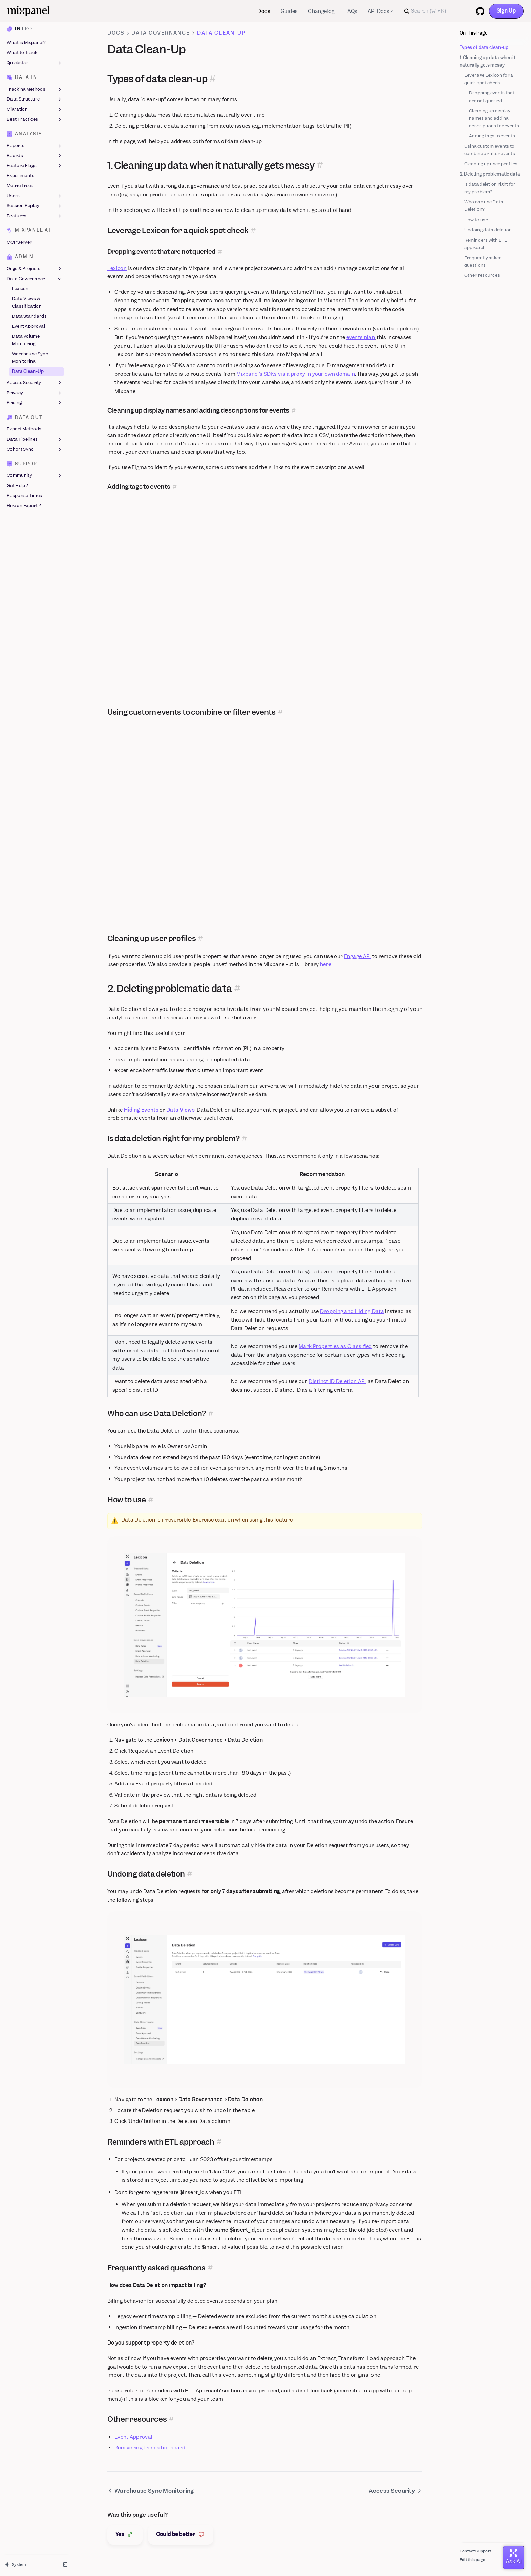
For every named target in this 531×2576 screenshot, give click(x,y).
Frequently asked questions (483, 261)
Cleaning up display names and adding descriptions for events (494, 118)
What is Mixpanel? (26, 43)
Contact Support (475, 2551)
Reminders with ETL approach (485, 243)
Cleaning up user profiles (491, 164)
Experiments (20, 176)
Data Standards (29, 316)
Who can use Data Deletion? (484, 205)
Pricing (35, 403)
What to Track (22, 52)
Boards (35, 156)
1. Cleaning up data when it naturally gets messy (487, 61)
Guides (289, 11)
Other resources (482, 275)
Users (35, 196)
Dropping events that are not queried (492, 96)
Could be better (181, 2534)
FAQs (350, 11)
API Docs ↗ (381, 11)
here (325, 964)
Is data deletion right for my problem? (490, 188)
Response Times (24, 495)
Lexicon (20, 289)
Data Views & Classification (27, 302)
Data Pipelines (35, 439)
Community (35, 476)
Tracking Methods (35, 89)
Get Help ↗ (17, 485)
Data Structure (35, 99)
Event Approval (28, 326)
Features (35, 216)
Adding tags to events (492, 136)
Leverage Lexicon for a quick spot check (488, 79)
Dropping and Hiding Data (352, 1311)
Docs (263, 11)
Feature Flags (35, 166)
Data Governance (35, 279)
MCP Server (19, 242)
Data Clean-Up (28, 371)
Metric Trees (20, 185)
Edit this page (472, 2559)
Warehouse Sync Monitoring (30, 357)
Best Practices (35, 119)
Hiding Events (141, 1110)
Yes (124, 2534)
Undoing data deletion (488, 230)
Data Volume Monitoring (26, 340)
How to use (476, 220)
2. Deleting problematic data (490, 174)
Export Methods (24, 429)
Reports (35, 146)
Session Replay (35, 206)
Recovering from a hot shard (149, 2447)
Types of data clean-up (484, 47)
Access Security (35, 383)
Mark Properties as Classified (335, 1346)
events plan (360, 337)
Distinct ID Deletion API (337, 1381)
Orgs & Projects (35, 269)
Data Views (180, 1110)
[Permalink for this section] (213, 79)
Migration (35, 109)
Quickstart (35, 63)
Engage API (357, 956)
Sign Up (506, 10)
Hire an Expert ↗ (24, 506)
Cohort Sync (35, 449)
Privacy (35, 393)
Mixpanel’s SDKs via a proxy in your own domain (295, 374)
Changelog (321, 11)
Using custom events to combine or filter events (489, 149)
